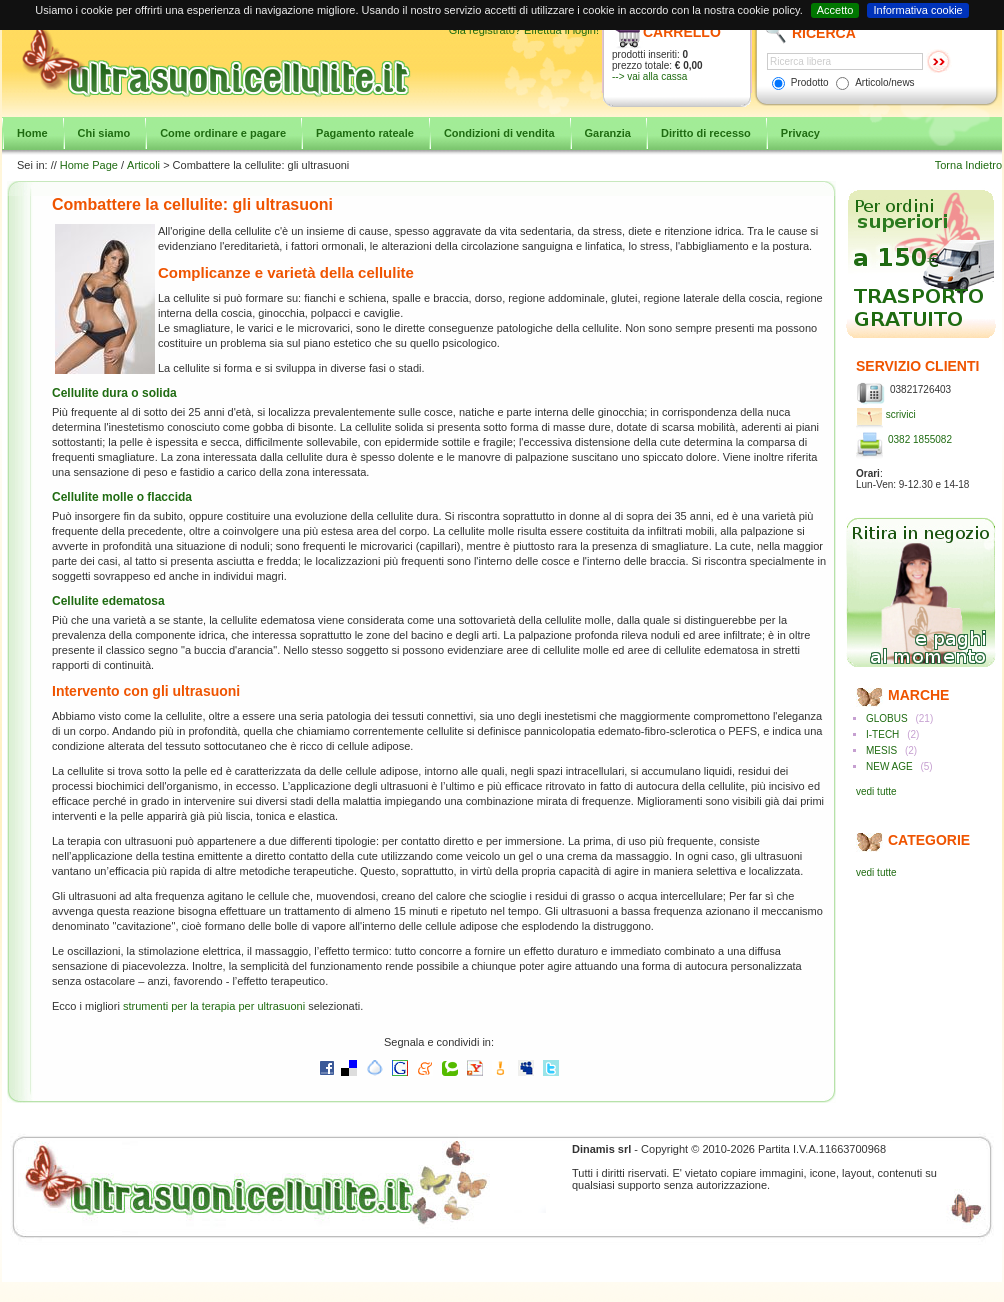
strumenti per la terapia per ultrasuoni (214, 1006)
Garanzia (608, 133)
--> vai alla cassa (649, 76)
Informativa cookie (917, 10)
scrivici (901, 414)
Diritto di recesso (706, 133)
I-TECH (882, 734)
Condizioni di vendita (499, 133)
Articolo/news (884, 82)
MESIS (881, 750)
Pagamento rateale (365, 133)
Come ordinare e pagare (223, 133)
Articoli (143, 165)
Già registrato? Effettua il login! (524, 30)
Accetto (835, 10)
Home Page (89, 165)
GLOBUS (887, 718)
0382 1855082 (920, 439)
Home (32, 133)
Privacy (800, 133)
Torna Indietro (968, 165)
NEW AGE (889, 766)
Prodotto (810, 82)
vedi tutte (876, 791)
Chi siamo (104, 133)
